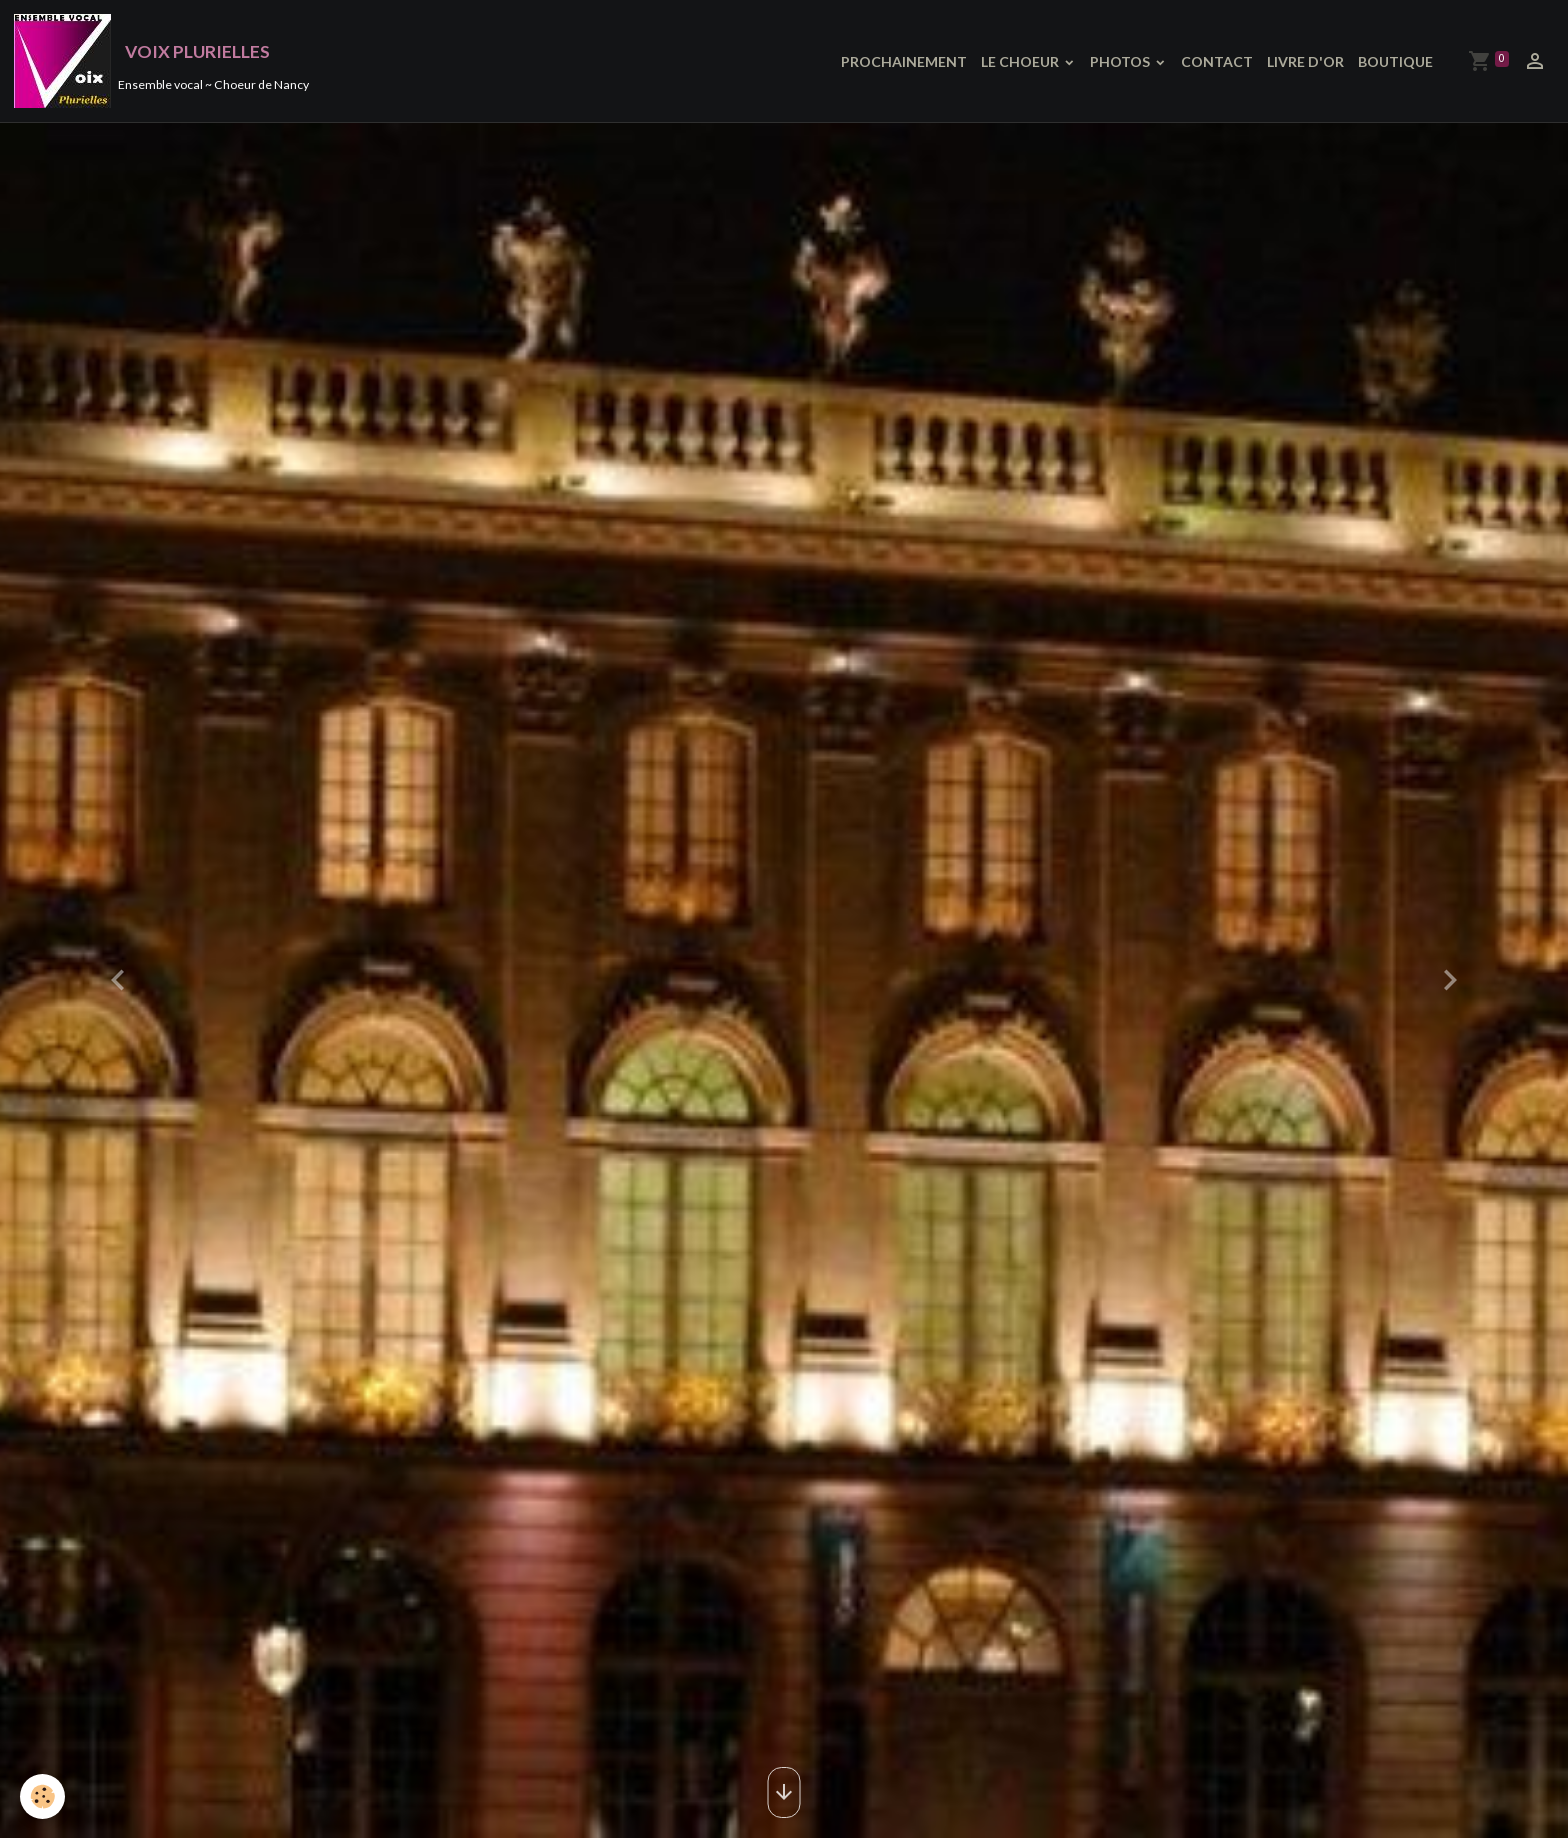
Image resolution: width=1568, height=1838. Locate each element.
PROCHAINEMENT (904, 61)
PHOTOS (1121, 61)
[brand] (161, 61)
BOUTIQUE (1395, 61)
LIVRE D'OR (1305, 61)
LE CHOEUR (1021, 61)
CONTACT (1217, 61)
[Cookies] (42, 1796)
